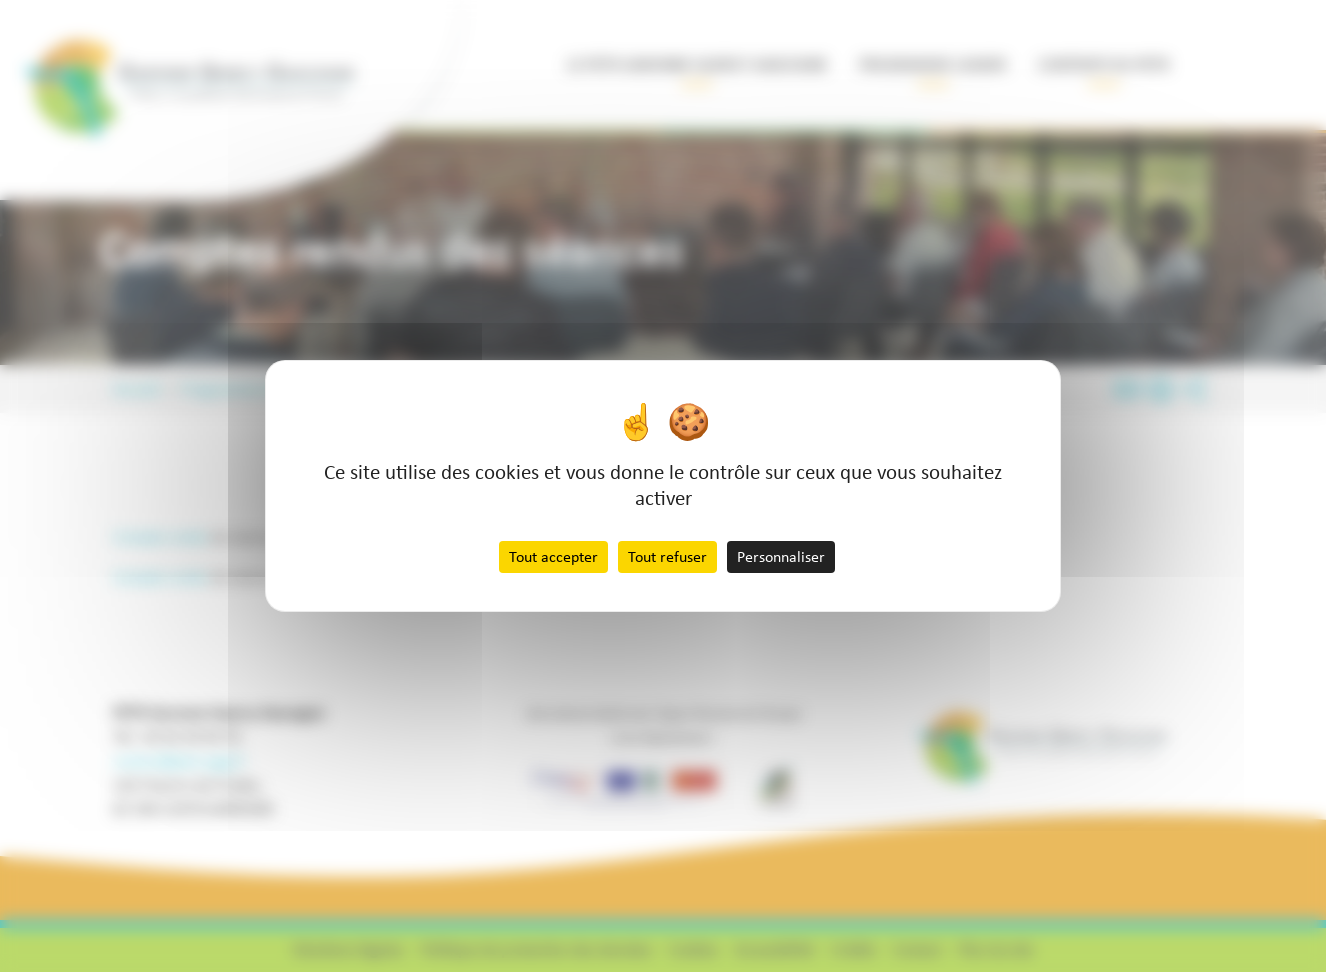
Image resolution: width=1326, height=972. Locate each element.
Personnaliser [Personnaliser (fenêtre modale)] (781, 556)
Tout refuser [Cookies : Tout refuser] (667, 556)
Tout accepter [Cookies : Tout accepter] (553, 556)
